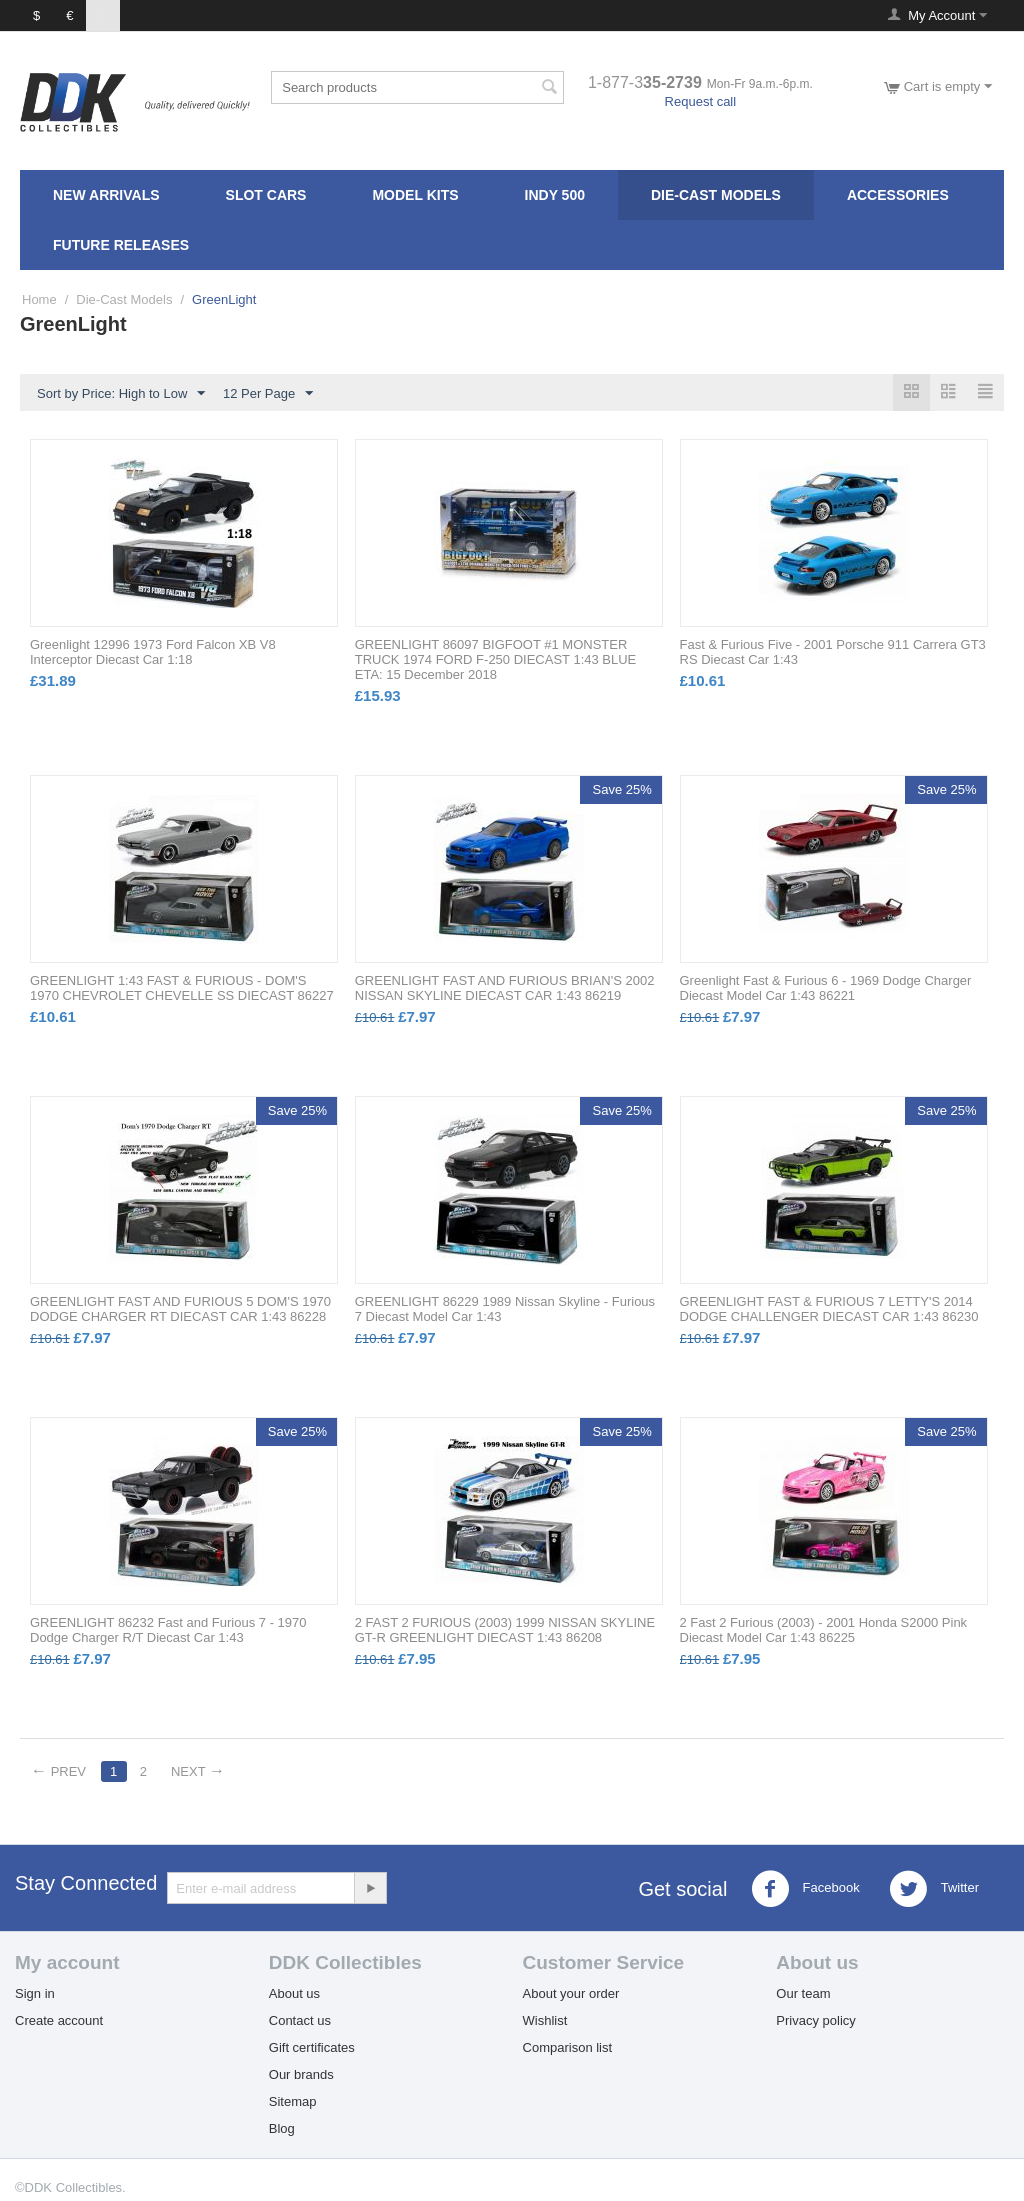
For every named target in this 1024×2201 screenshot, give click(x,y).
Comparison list (568, 2047)
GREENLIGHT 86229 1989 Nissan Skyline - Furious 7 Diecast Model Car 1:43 (505, 1309)
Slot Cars (266, 195)
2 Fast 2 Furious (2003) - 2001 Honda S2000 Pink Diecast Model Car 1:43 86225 (824, 1630)
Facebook (805, 1889)
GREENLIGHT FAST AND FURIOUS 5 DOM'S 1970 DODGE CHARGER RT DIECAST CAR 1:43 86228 (180, 1309)
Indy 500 (555, 195)
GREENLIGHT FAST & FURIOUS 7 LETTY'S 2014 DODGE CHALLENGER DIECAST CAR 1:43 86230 (829, 1309)
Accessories (898, 195)
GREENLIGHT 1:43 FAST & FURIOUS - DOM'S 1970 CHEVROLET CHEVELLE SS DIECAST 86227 (182, 988)
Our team (803, 1993)
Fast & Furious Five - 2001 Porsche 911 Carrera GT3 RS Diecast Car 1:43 (833, 652)
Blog (282, 2128)
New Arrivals (106, 195)
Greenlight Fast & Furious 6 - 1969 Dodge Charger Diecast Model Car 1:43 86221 (826, 988)
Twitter (934, 1889)
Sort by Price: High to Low (121, 394)
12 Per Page (268, 394)
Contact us (300, 2020)
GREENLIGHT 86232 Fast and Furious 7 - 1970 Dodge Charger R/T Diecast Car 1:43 (168, 1630)
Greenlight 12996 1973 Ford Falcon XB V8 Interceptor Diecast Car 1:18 (153, 652)
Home (39, 299)
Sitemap (293, 2101)
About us (294, 1993)
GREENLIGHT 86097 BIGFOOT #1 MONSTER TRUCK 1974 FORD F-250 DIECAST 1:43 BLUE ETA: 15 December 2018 (496, 659)
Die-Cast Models (716, 195)
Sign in (35, 1993)
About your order (571, 1993)
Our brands (301, 2074)
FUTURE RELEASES (121, 245)
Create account (59, 2020)
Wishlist (545, 2020)
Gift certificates (312, 2047)
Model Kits (415, 195)
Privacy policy (815, 2020)
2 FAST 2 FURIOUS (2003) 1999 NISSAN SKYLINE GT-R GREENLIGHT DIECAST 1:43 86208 (505, 1630)
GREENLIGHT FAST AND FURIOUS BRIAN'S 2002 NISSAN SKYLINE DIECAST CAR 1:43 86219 (505, 988)
